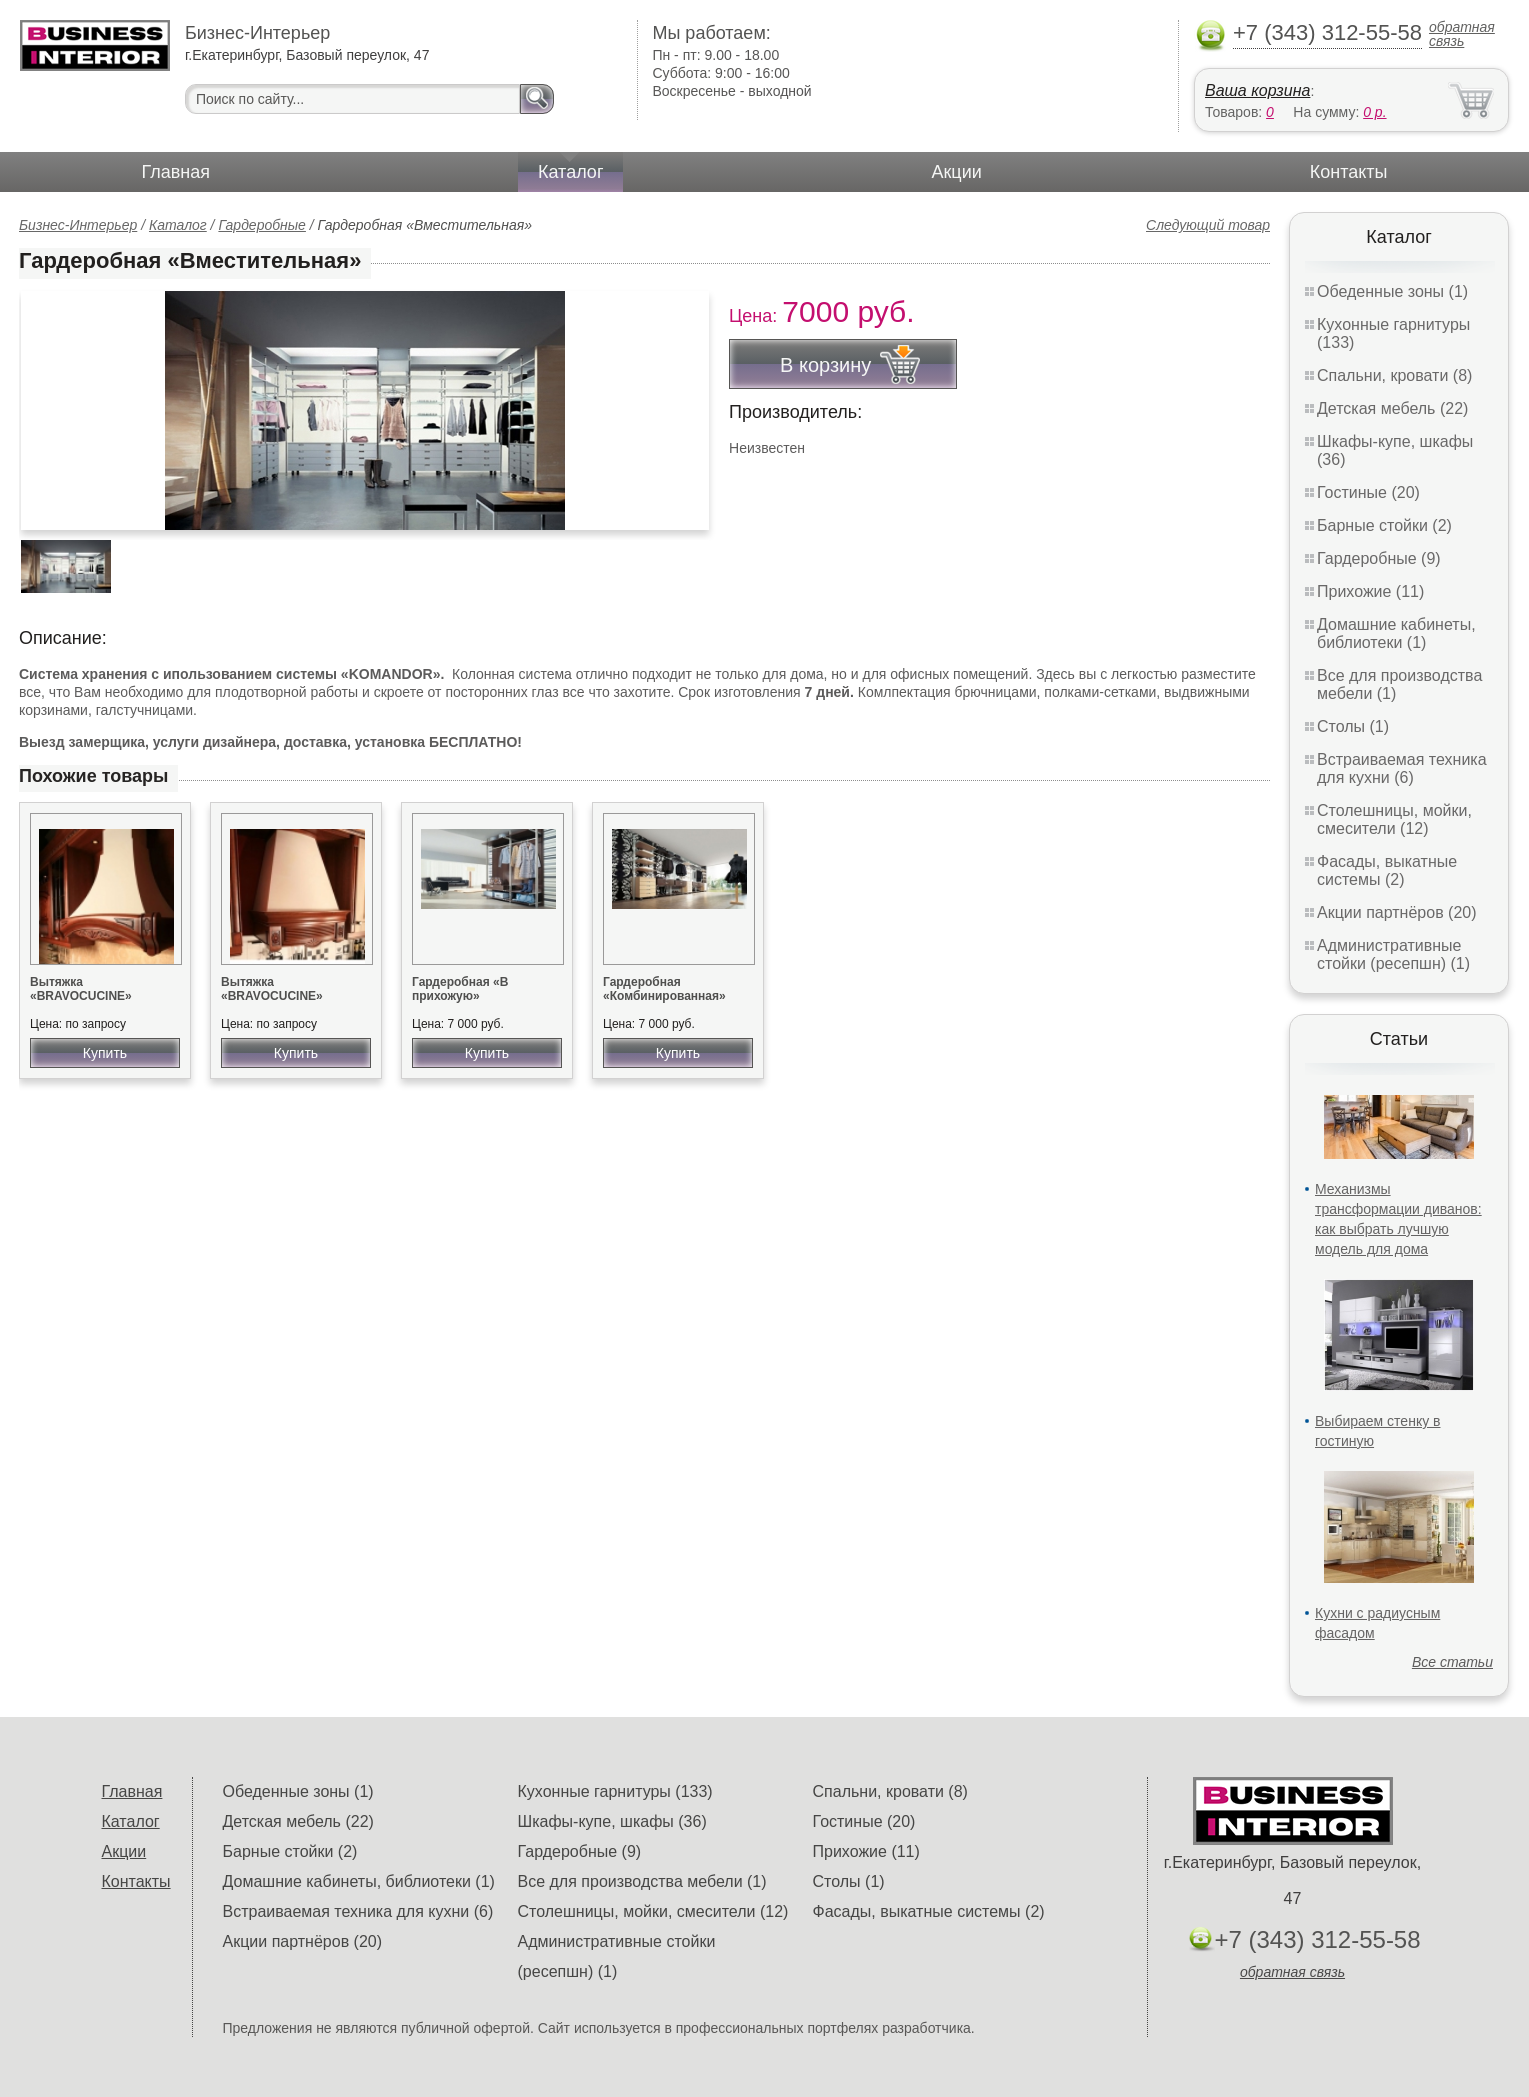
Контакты (1349, 172)
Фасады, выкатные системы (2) (1387, 870)
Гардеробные (262, 225)
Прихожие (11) (1370, 591)
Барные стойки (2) (1384, 525)
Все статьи (1452, 1662)
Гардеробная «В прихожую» (460, 989)
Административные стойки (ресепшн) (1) (1393, 954)
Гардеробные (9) (1379, 558)
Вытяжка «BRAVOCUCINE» (81, 989)
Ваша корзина (1257, 90)
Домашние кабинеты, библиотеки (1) (1396, 633)
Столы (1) (1353, 726)
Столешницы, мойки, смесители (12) (1394, 819)
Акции (956, 172)
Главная (176, 172)
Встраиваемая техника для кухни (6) (1402, 768)
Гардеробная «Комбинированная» (664, 989)
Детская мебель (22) (1392, 408)
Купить (105, 1053)
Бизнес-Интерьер (78, 225)
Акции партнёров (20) (1397, 912)
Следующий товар (1208, 225)
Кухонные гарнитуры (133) (615, 1791)
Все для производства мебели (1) (642, 1881)
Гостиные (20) (1368, 492)
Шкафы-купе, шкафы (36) (612, 1821)
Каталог (570, 172)
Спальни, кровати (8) (1394, 375)
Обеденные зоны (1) (1392, 291)
